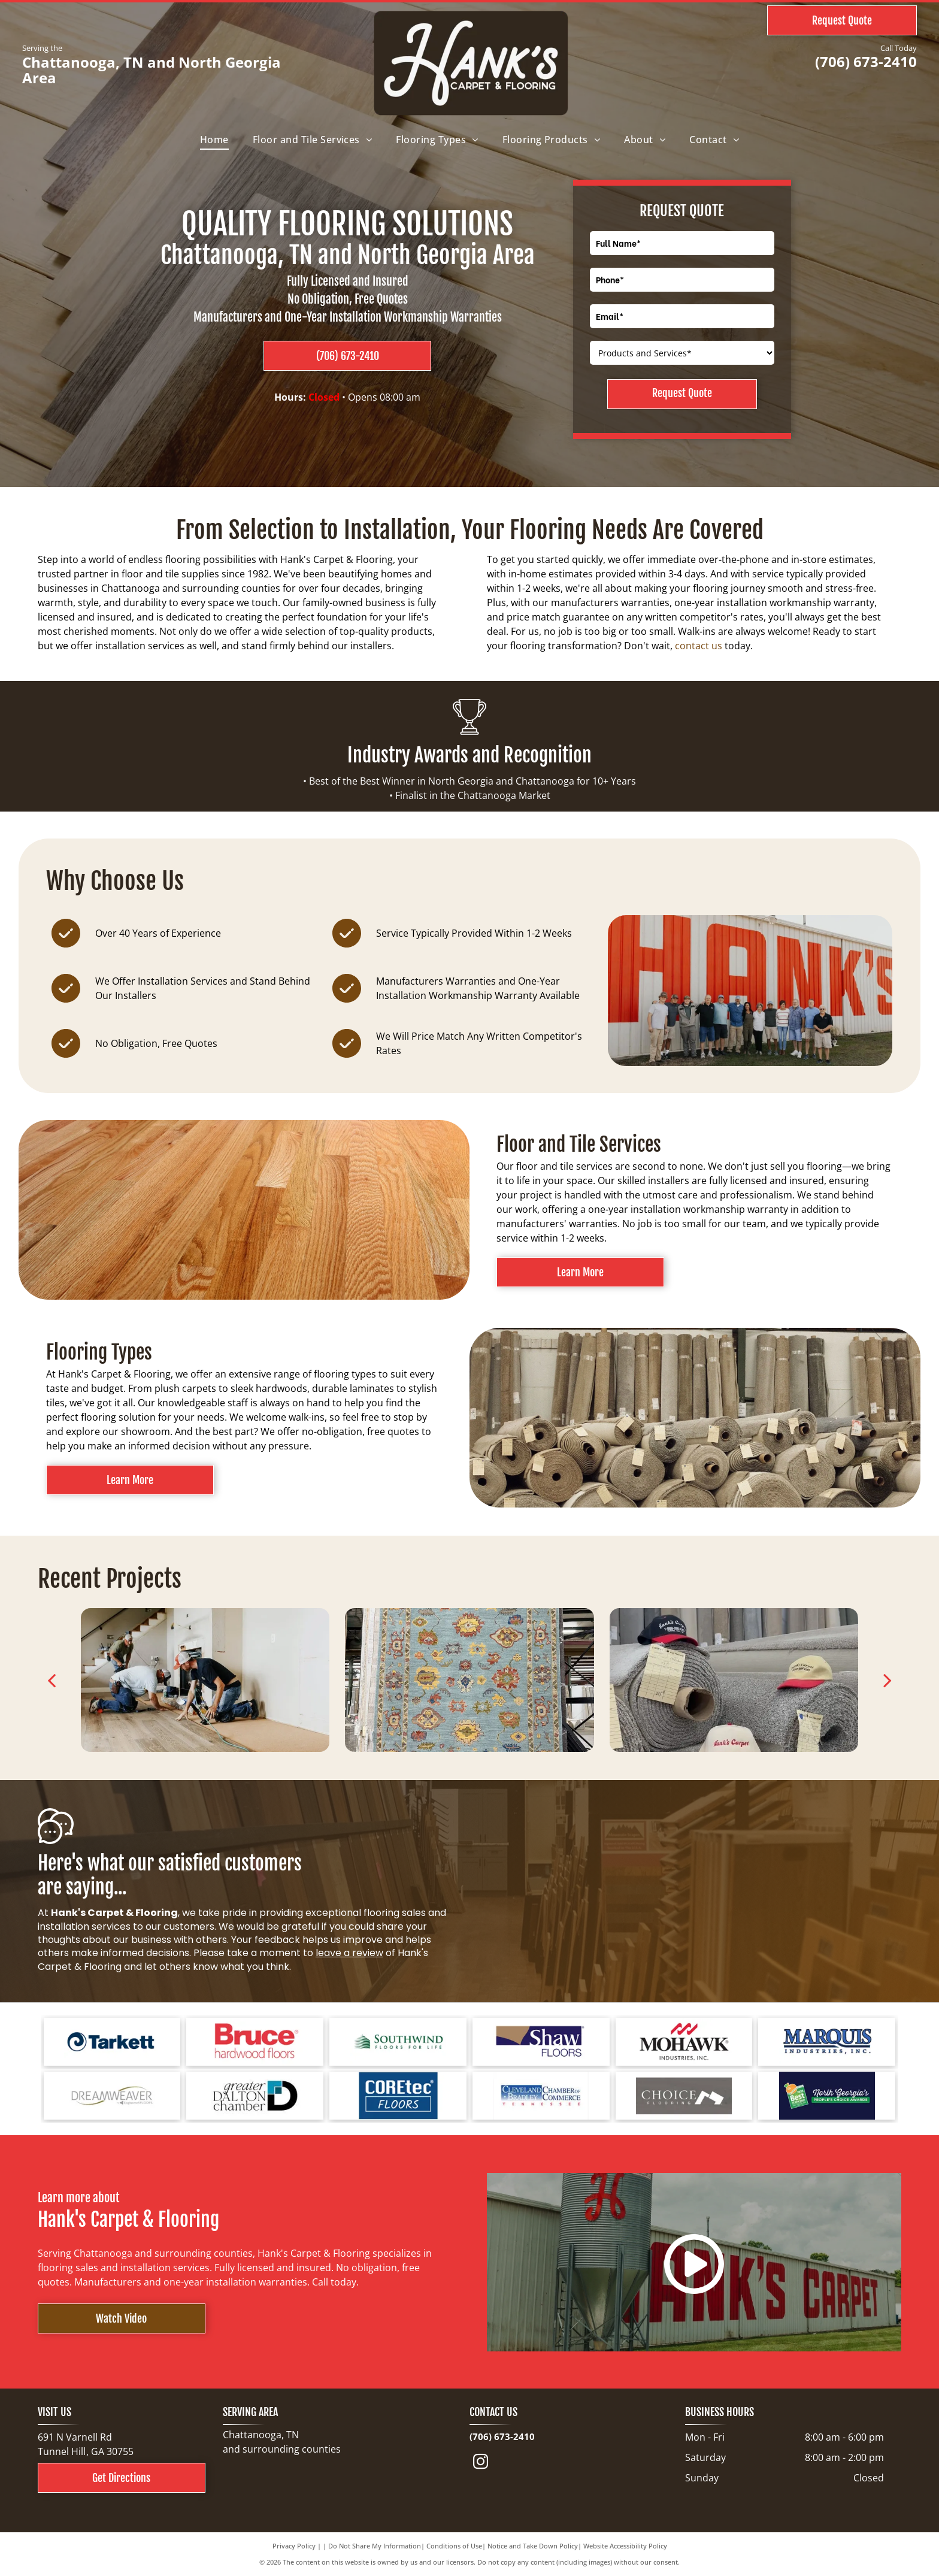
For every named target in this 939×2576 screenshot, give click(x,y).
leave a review (349, 1953)
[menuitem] (214, 139)
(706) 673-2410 (866, 61)
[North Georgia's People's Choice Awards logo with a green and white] (826, 2096)
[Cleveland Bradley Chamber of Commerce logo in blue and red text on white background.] (541, 2096)
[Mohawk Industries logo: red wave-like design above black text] (684, 2042)
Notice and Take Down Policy (532, 2545)
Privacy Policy (294, 2545)
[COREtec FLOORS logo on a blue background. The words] (398, 2096)
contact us (698, 645)
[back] (51, 1680)
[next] (887, 1680)
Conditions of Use (454, 2545)
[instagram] (480, 2464)
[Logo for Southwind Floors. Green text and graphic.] (398, 2042)
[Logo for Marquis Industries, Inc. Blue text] (826, 2042)
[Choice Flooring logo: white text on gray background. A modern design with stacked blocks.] (684, 2096)
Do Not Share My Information (374, 2545)
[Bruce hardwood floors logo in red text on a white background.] (254, 2042)
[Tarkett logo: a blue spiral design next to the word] (112, 2042)
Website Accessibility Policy (625, 2545)
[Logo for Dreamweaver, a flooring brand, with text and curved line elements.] (112, 2096)
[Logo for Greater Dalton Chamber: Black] (254, 2096)
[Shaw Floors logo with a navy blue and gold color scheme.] (541, 2042)
